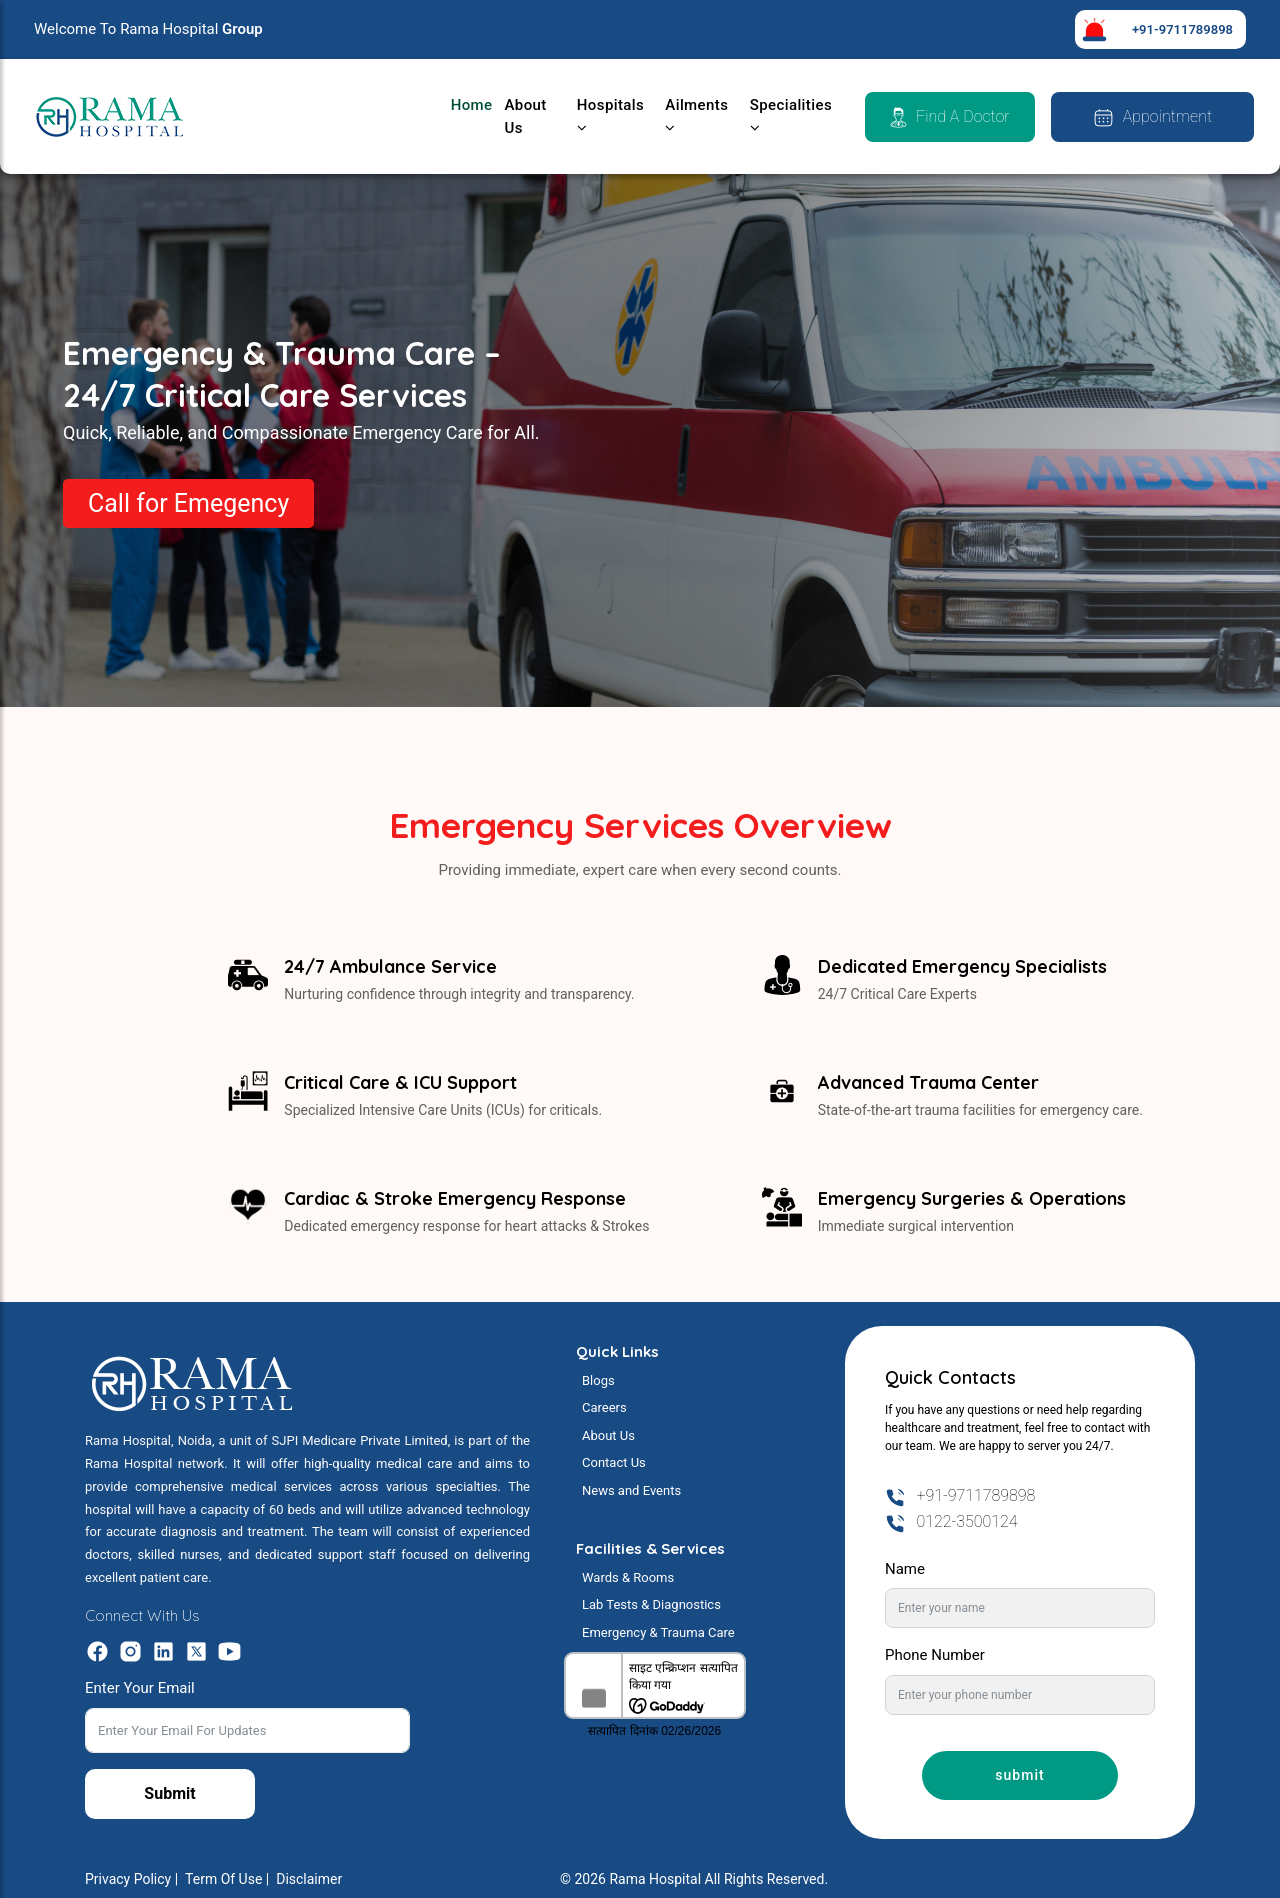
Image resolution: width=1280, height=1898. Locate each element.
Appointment (1152, 117)
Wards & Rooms (628, 1577)
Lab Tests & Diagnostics (651, 1604)
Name (905, 1569)
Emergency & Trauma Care (658, 1632)
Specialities (791, 115)
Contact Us (614, 1462)
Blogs (598, 1380)
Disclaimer (309, 1879)
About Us (526, 116)
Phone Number (935, 1655)
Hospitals (610, 115)
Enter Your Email (140, 1688)
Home (472, 105)
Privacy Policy (128, 1879)
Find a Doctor (949, 117)
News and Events (631, 1490)
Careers (604, 1407)
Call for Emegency (188, 503)
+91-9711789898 (1182, 29)
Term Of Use (223, 1879)
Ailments (696, 115)
